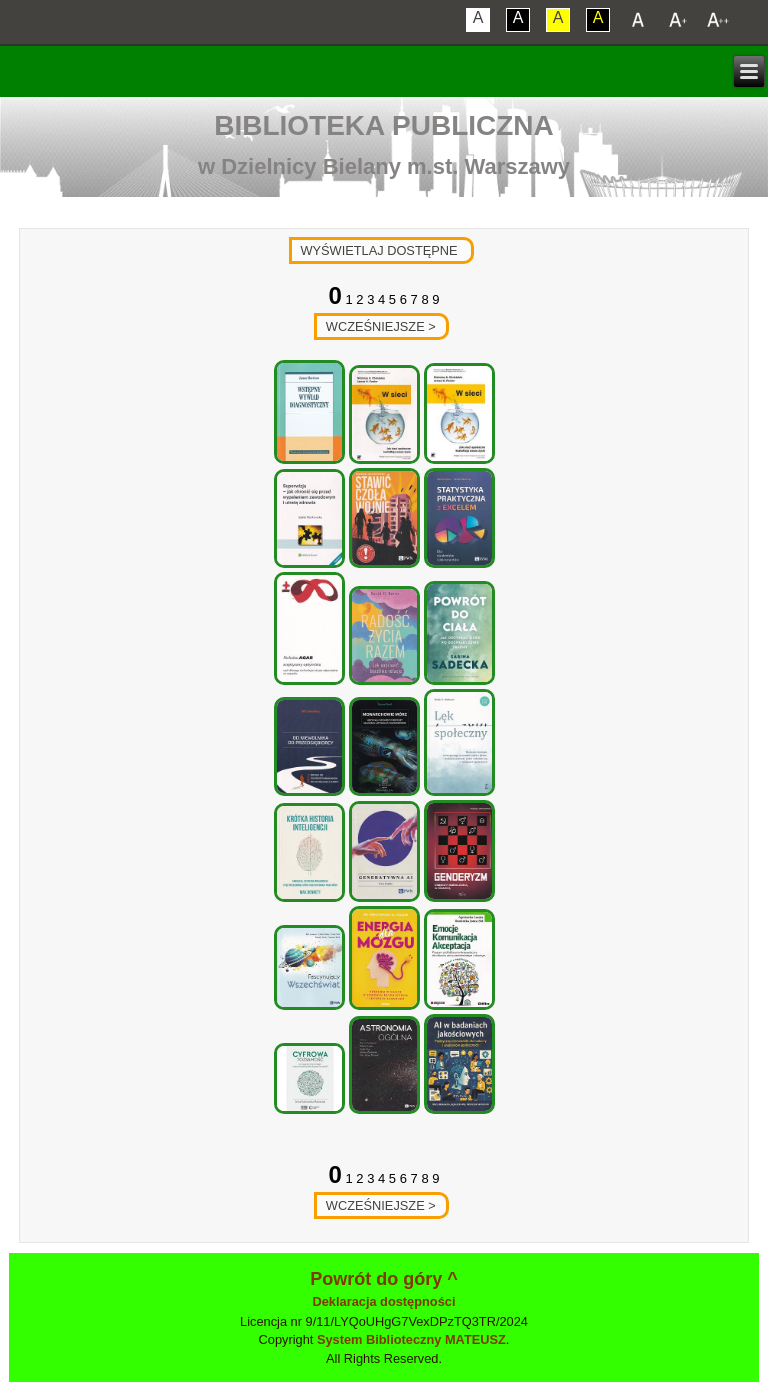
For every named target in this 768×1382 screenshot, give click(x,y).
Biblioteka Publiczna (384, 125)
